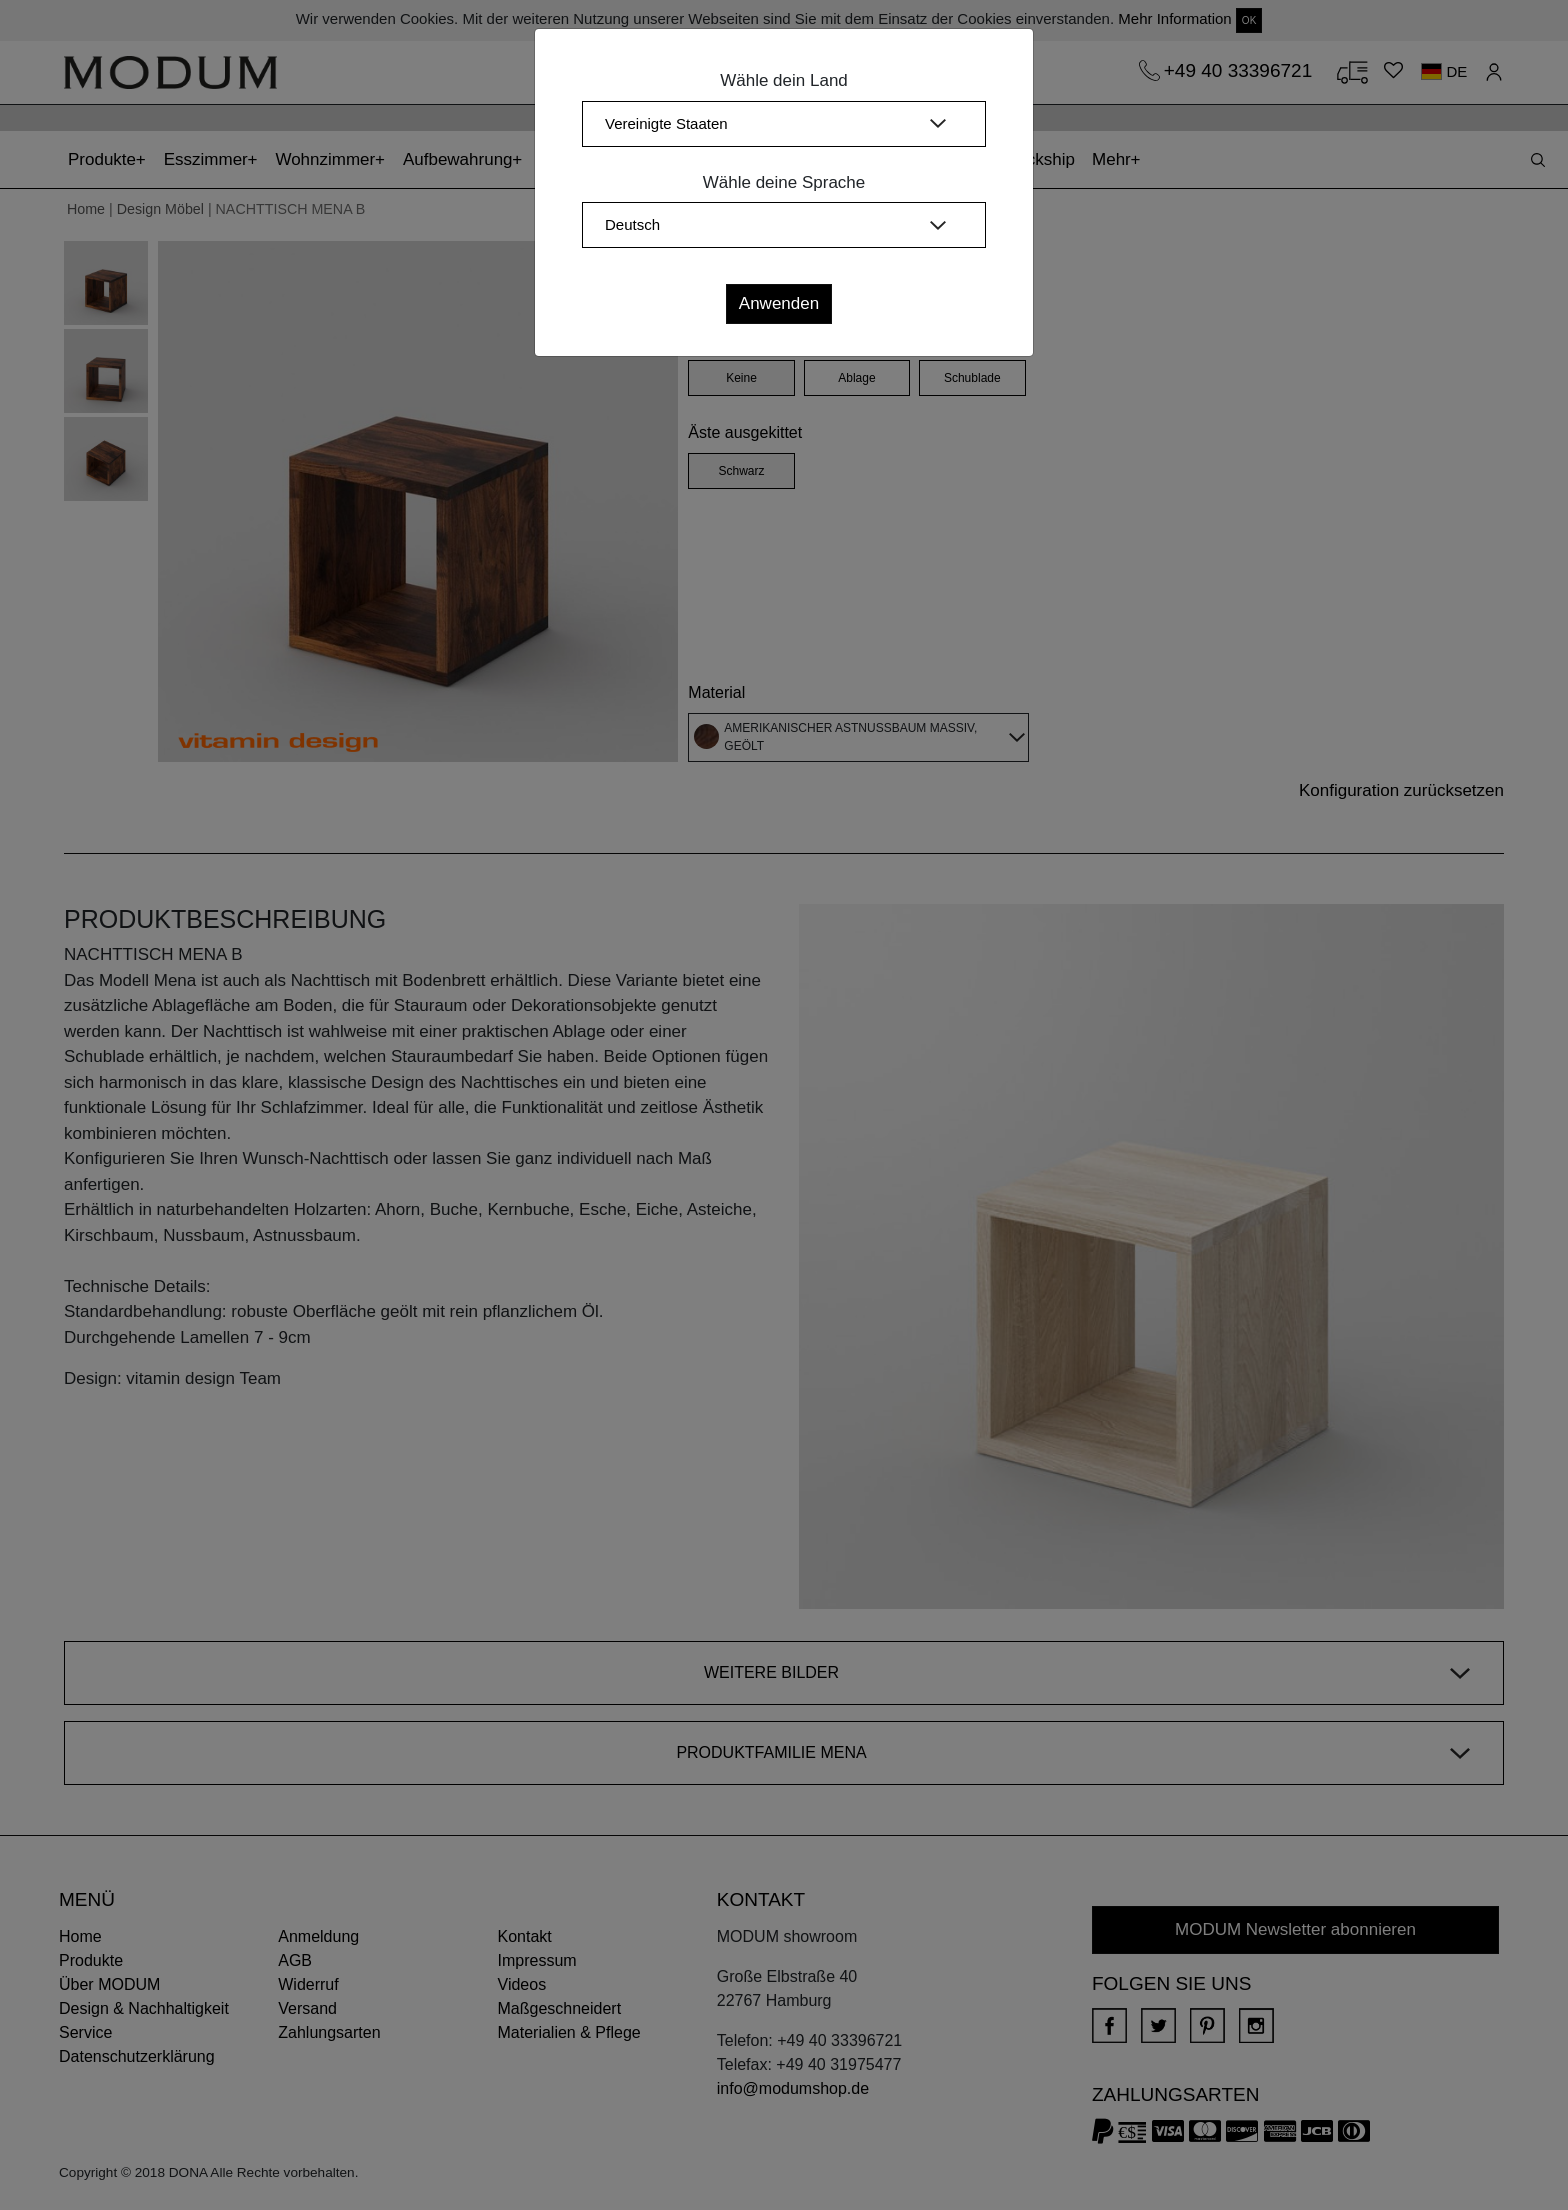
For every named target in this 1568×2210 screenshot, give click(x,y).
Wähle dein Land (784, 80)
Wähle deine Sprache (784, 182)
